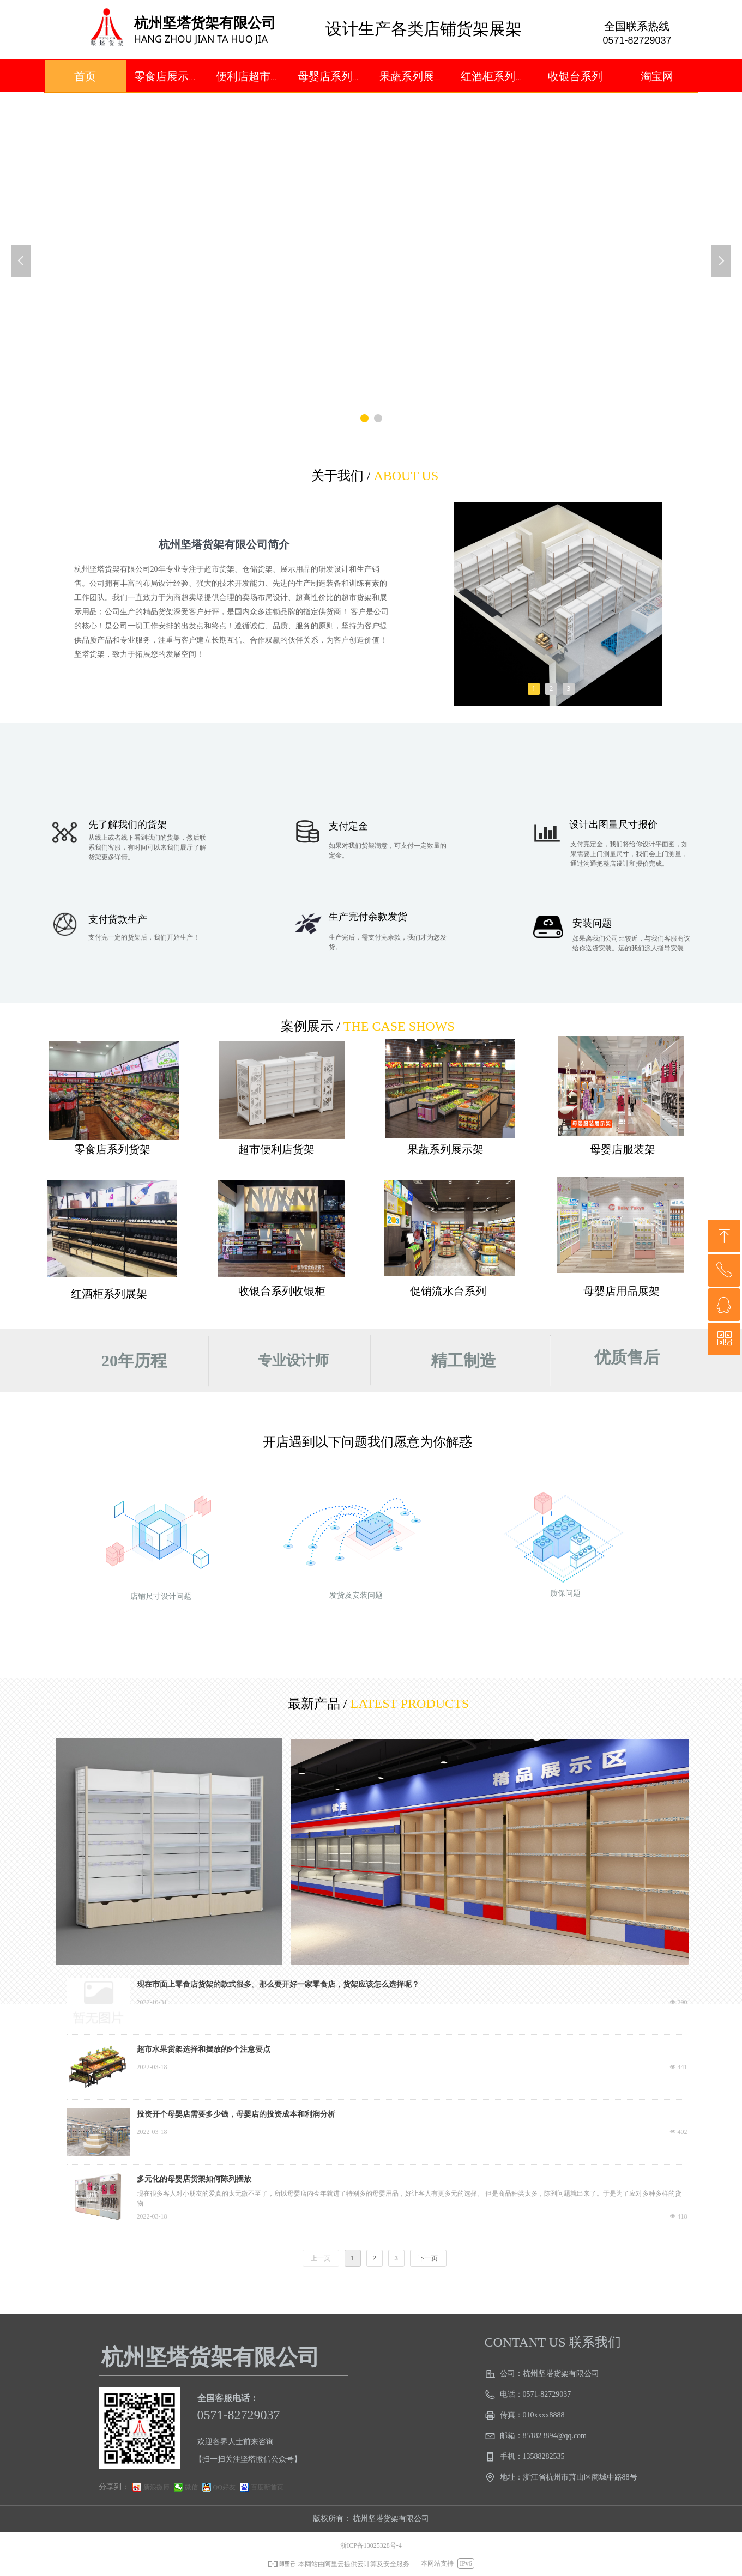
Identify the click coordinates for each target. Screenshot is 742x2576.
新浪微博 (156, 2487)
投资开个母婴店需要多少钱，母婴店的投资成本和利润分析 (236, 2114)
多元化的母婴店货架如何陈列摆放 (194, 2179)
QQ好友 (224, 2487)
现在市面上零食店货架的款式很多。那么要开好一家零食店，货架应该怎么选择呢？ (278, 1984)
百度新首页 (267, 2487)
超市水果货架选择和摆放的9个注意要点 (203, 2049)
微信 (191, 2487)
